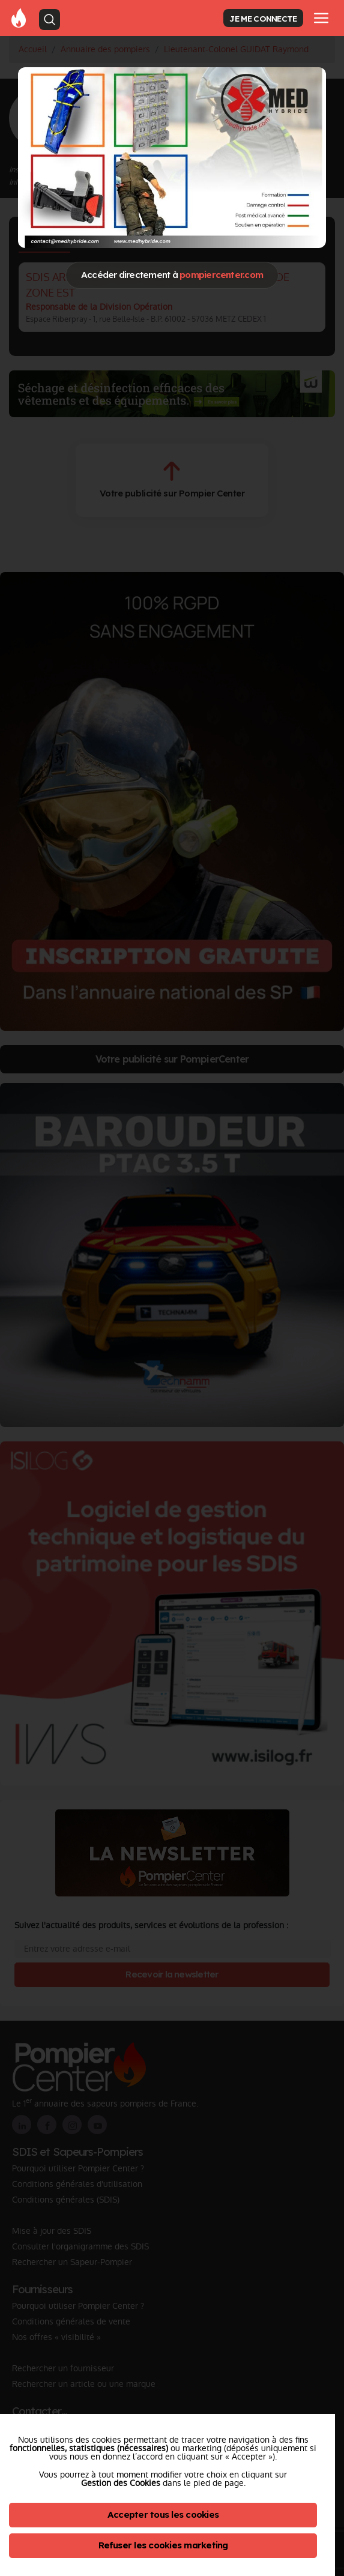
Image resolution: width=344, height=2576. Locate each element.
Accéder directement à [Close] (172, 274)
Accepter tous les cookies (163, 2514)
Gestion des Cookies (120, 2483)
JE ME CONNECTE (263, 18)
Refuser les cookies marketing (163, 2545)
